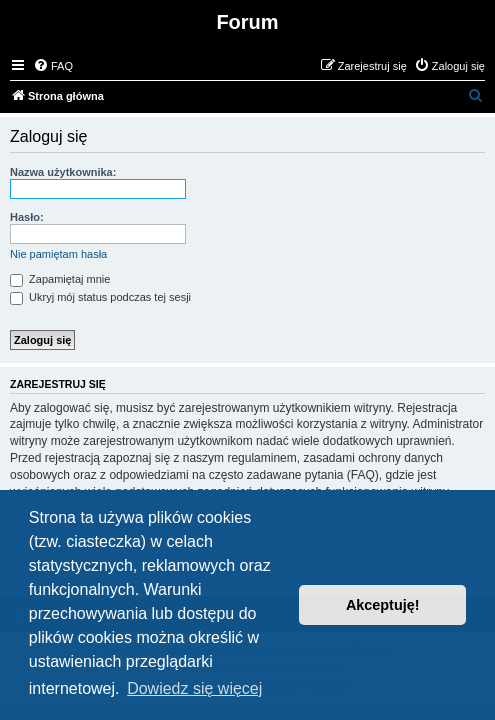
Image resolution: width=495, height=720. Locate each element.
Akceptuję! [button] (383, 605)
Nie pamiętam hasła (58, 254)
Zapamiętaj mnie (60, 279)
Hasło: (27, 217)
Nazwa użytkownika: (63, 172)
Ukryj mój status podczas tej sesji (100, 297)
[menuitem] (53, 66)
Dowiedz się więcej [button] (194, 688)
